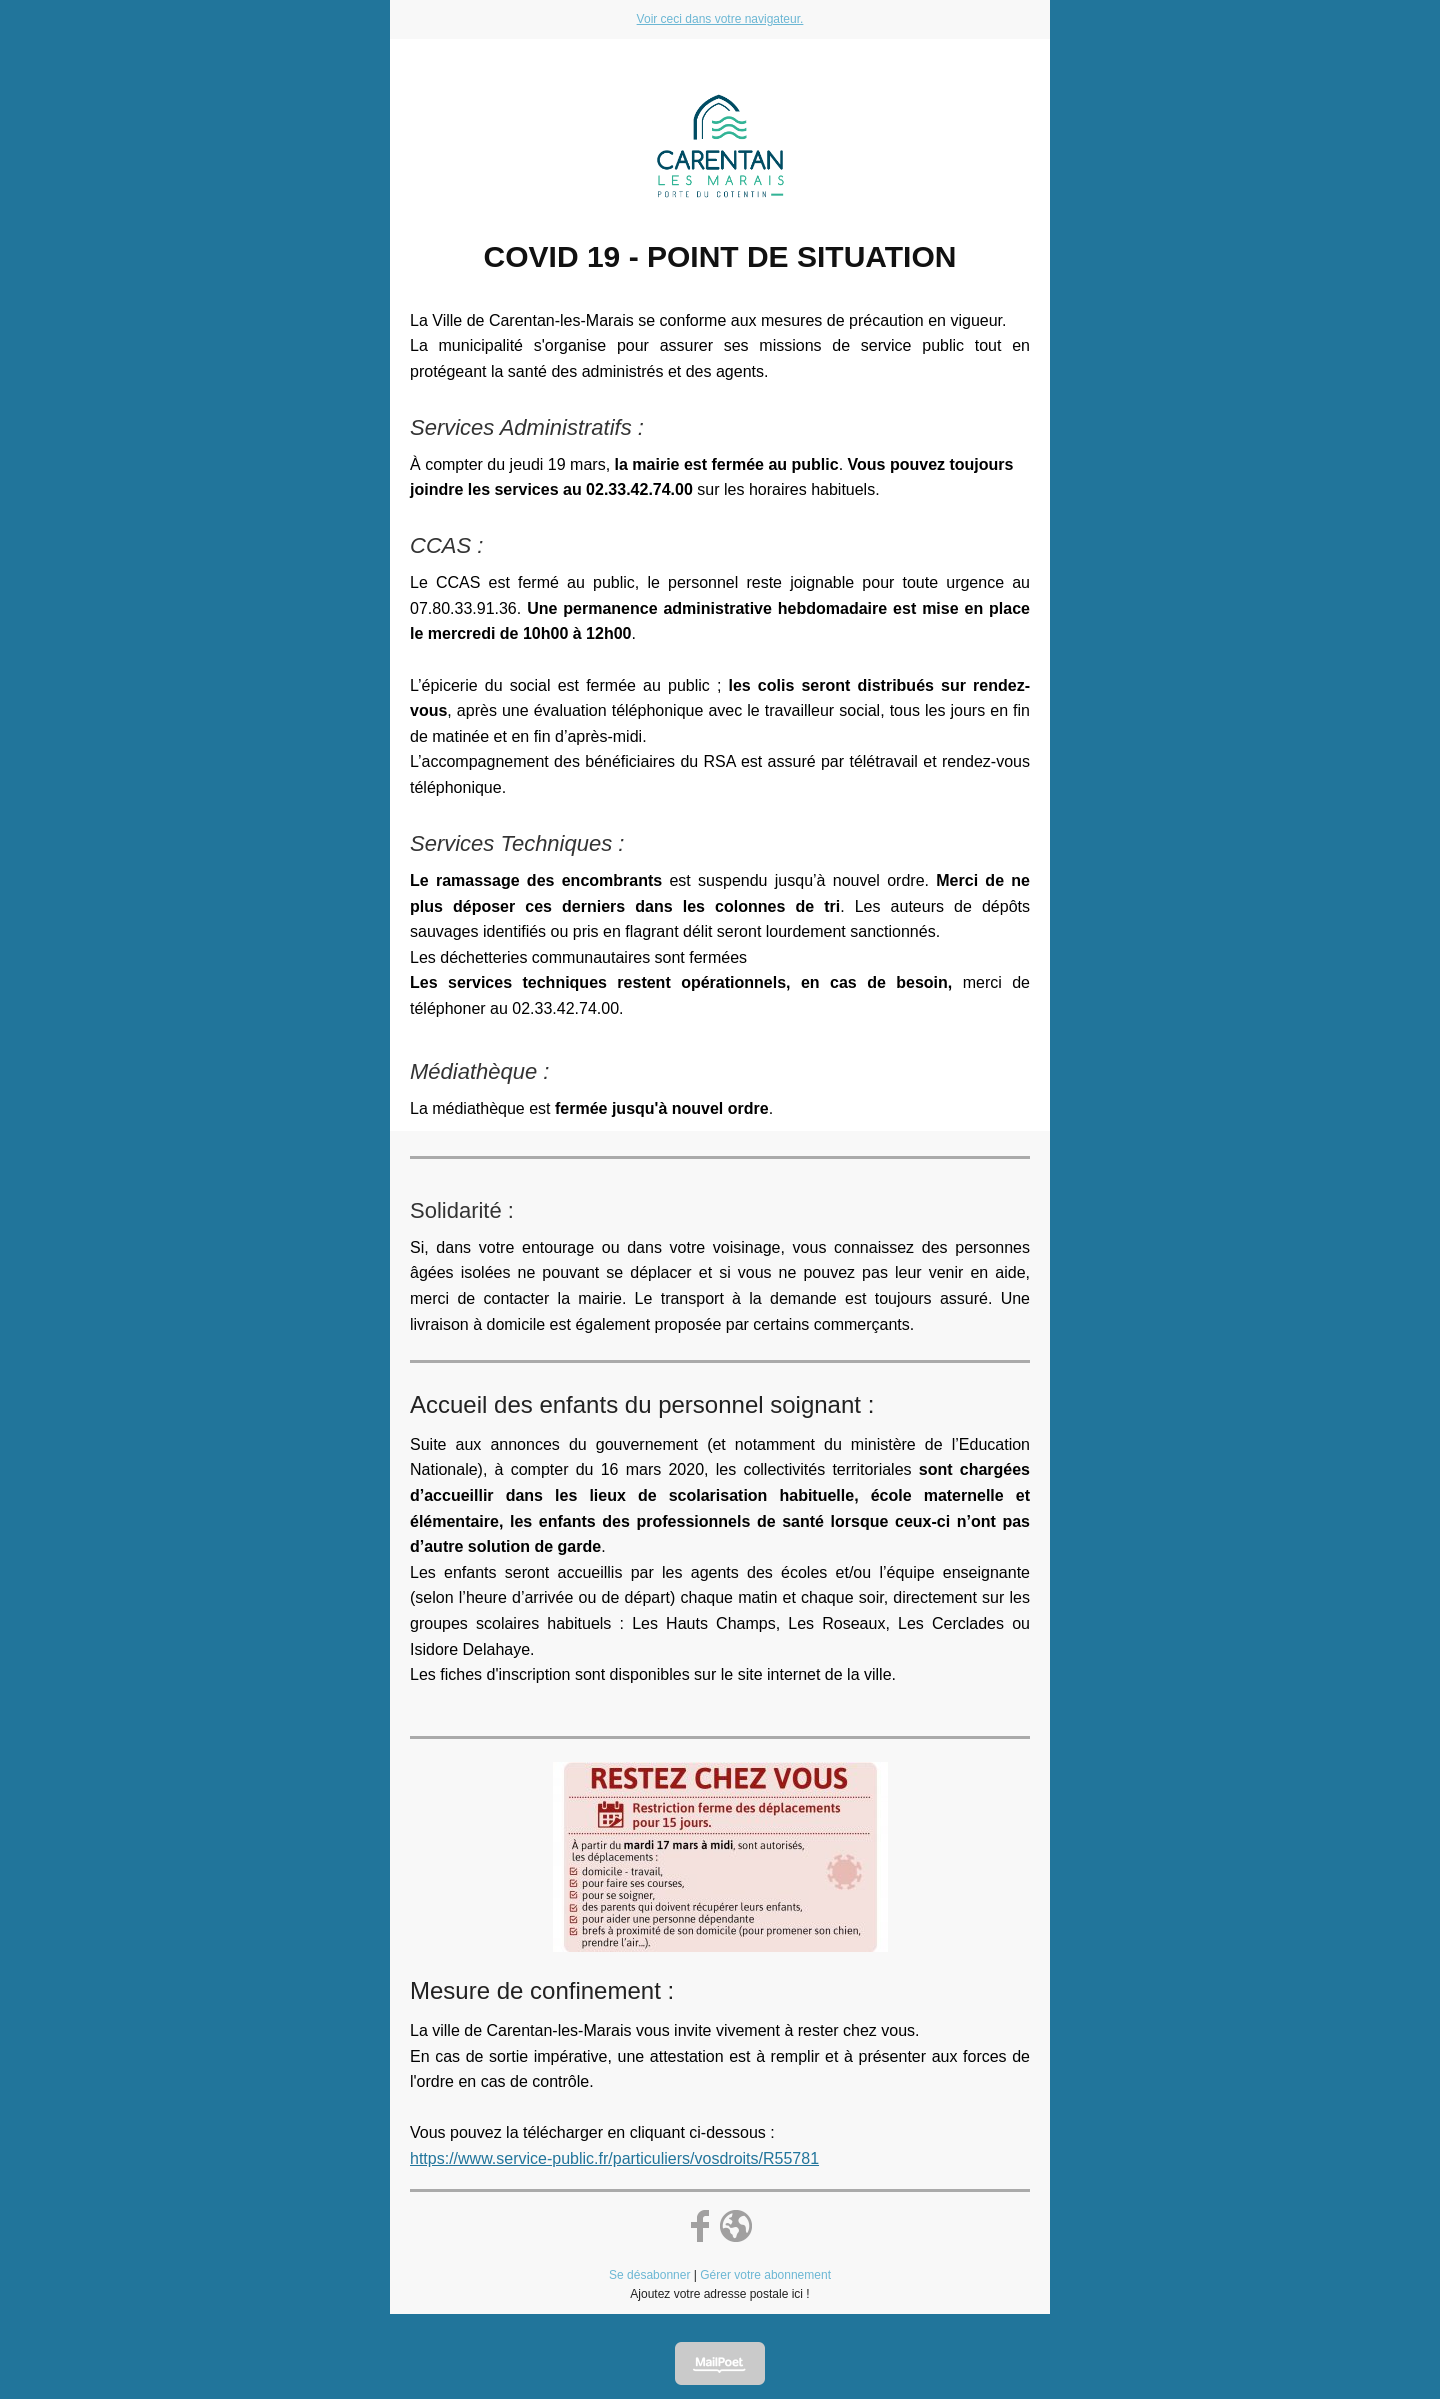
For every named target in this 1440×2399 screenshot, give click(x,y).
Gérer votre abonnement (765, 2275)
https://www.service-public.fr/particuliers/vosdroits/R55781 (614, 2158)
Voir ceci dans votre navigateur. (720, 19)
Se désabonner (649, 2275)
